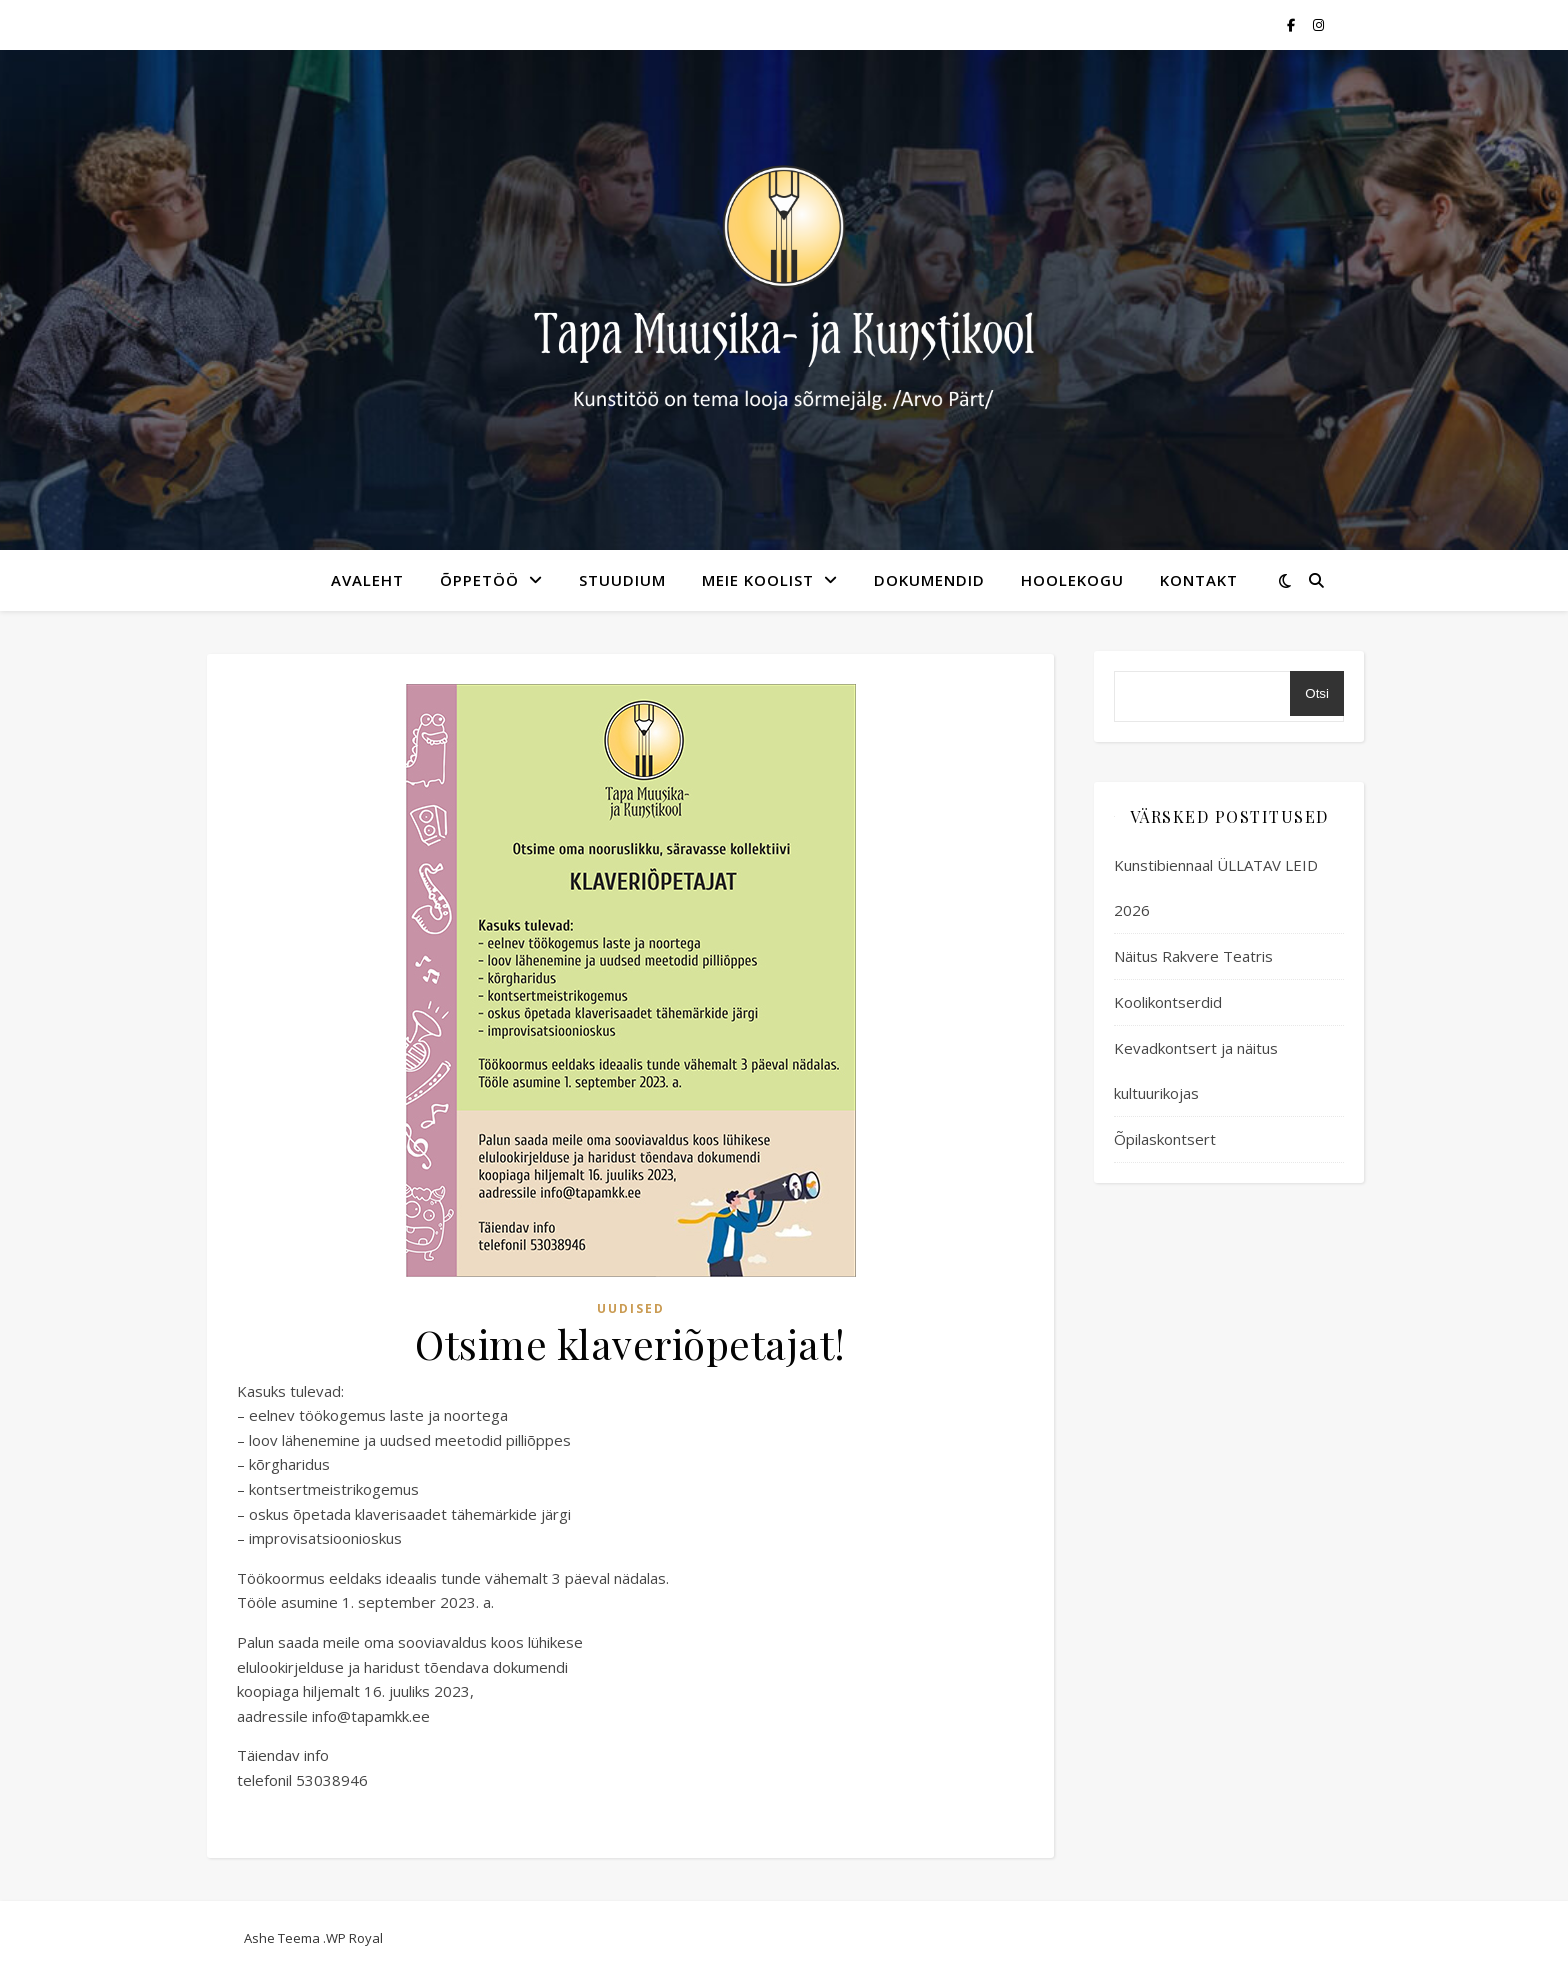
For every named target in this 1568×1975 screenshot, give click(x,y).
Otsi (1317, 693)
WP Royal (354, 1938)
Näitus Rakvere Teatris (1193, 956)
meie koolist (758, 580)
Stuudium (622, 580)
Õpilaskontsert (1165, 1139)
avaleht (367, 580)
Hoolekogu (1072, 580)
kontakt (1199, 580)
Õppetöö (479, 580)
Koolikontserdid (1168, 1002)
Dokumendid (929, 580)
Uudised (631, 1308)
